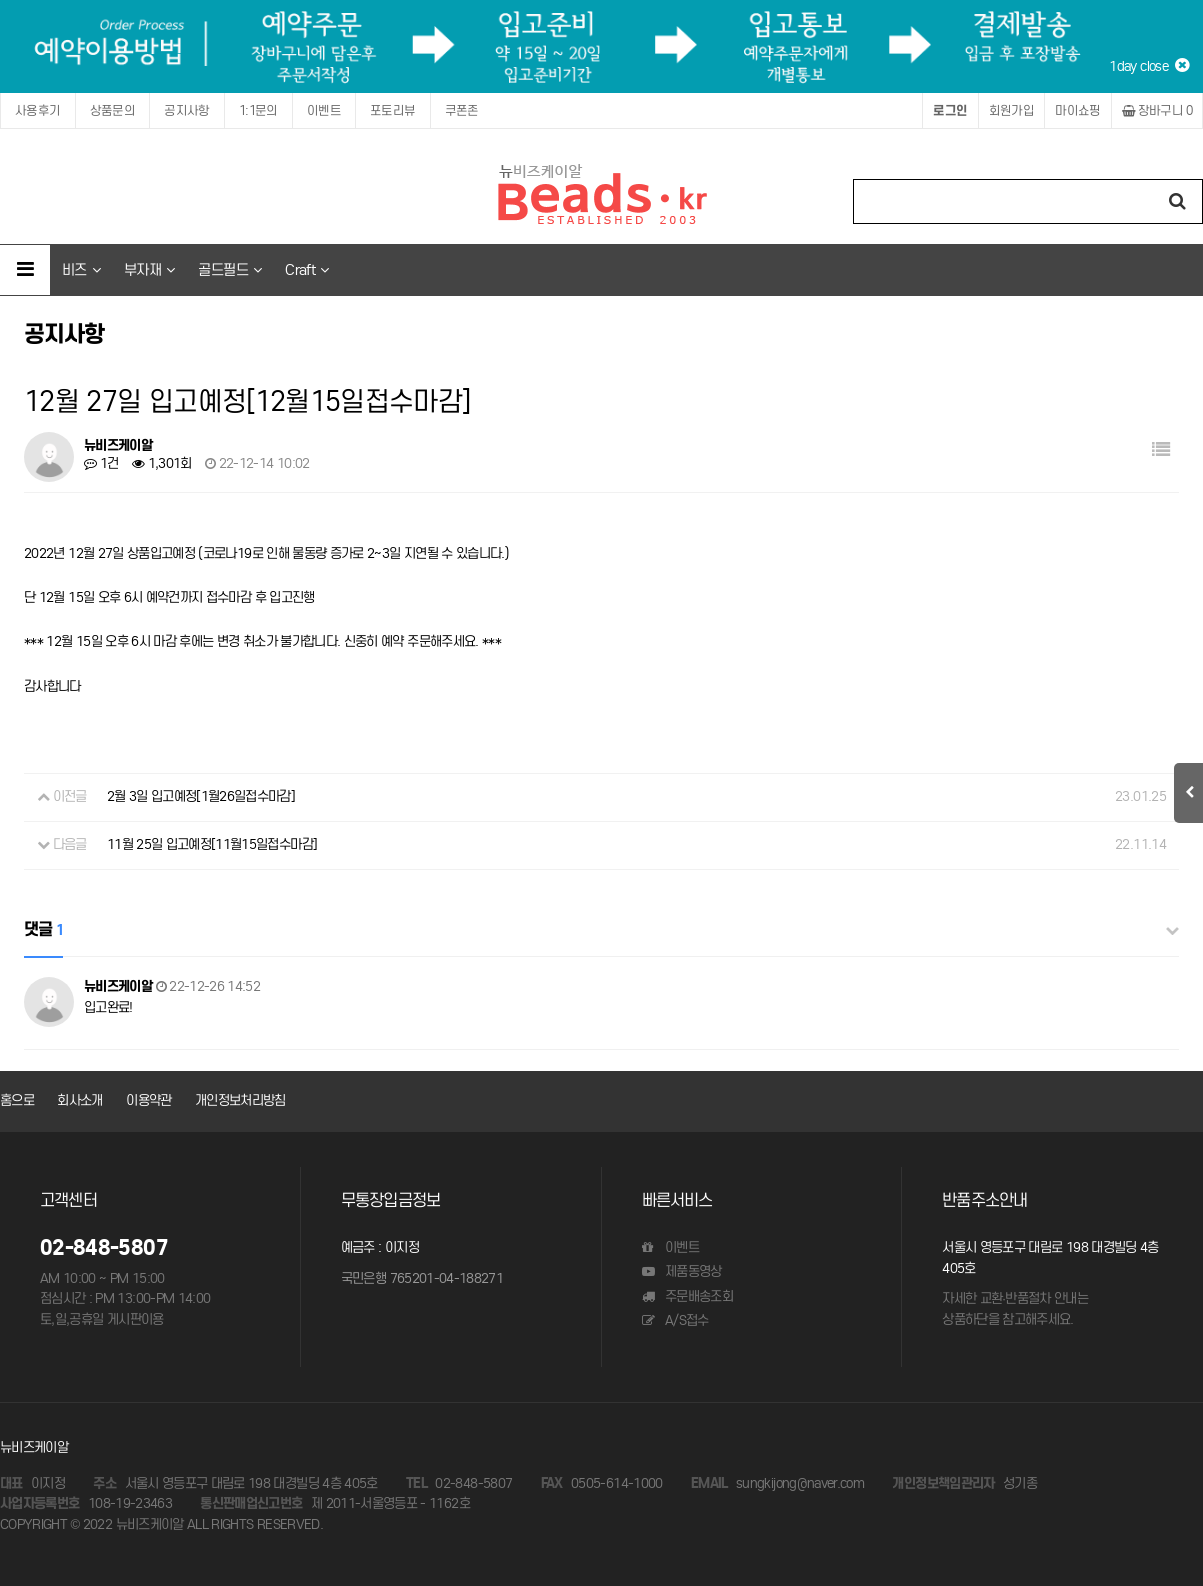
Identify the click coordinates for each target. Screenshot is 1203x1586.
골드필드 (229, 269)
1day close (1148, 66)
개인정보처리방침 (240, 1100)
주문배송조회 (687, 1296)
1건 (101, 463)
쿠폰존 (462, 110)
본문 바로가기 (0, 0)
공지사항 (187, 110)
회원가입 (1012, 110)
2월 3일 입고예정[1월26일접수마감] (201, 796)
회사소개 (79, 1100)
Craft (306, 269)
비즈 (81, 269)
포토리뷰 (393, 110)
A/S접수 (675, 1320)
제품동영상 (682, 1271)
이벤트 (324, 110)
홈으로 (17, 1100)
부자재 (149, 269)
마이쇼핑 (1078, 110)
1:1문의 (258, 110)
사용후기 (38, 110)
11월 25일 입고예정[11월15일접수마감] (212, 844)
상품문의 (113, 110)
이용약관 (148, 1100)
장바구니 (1157, 110)
